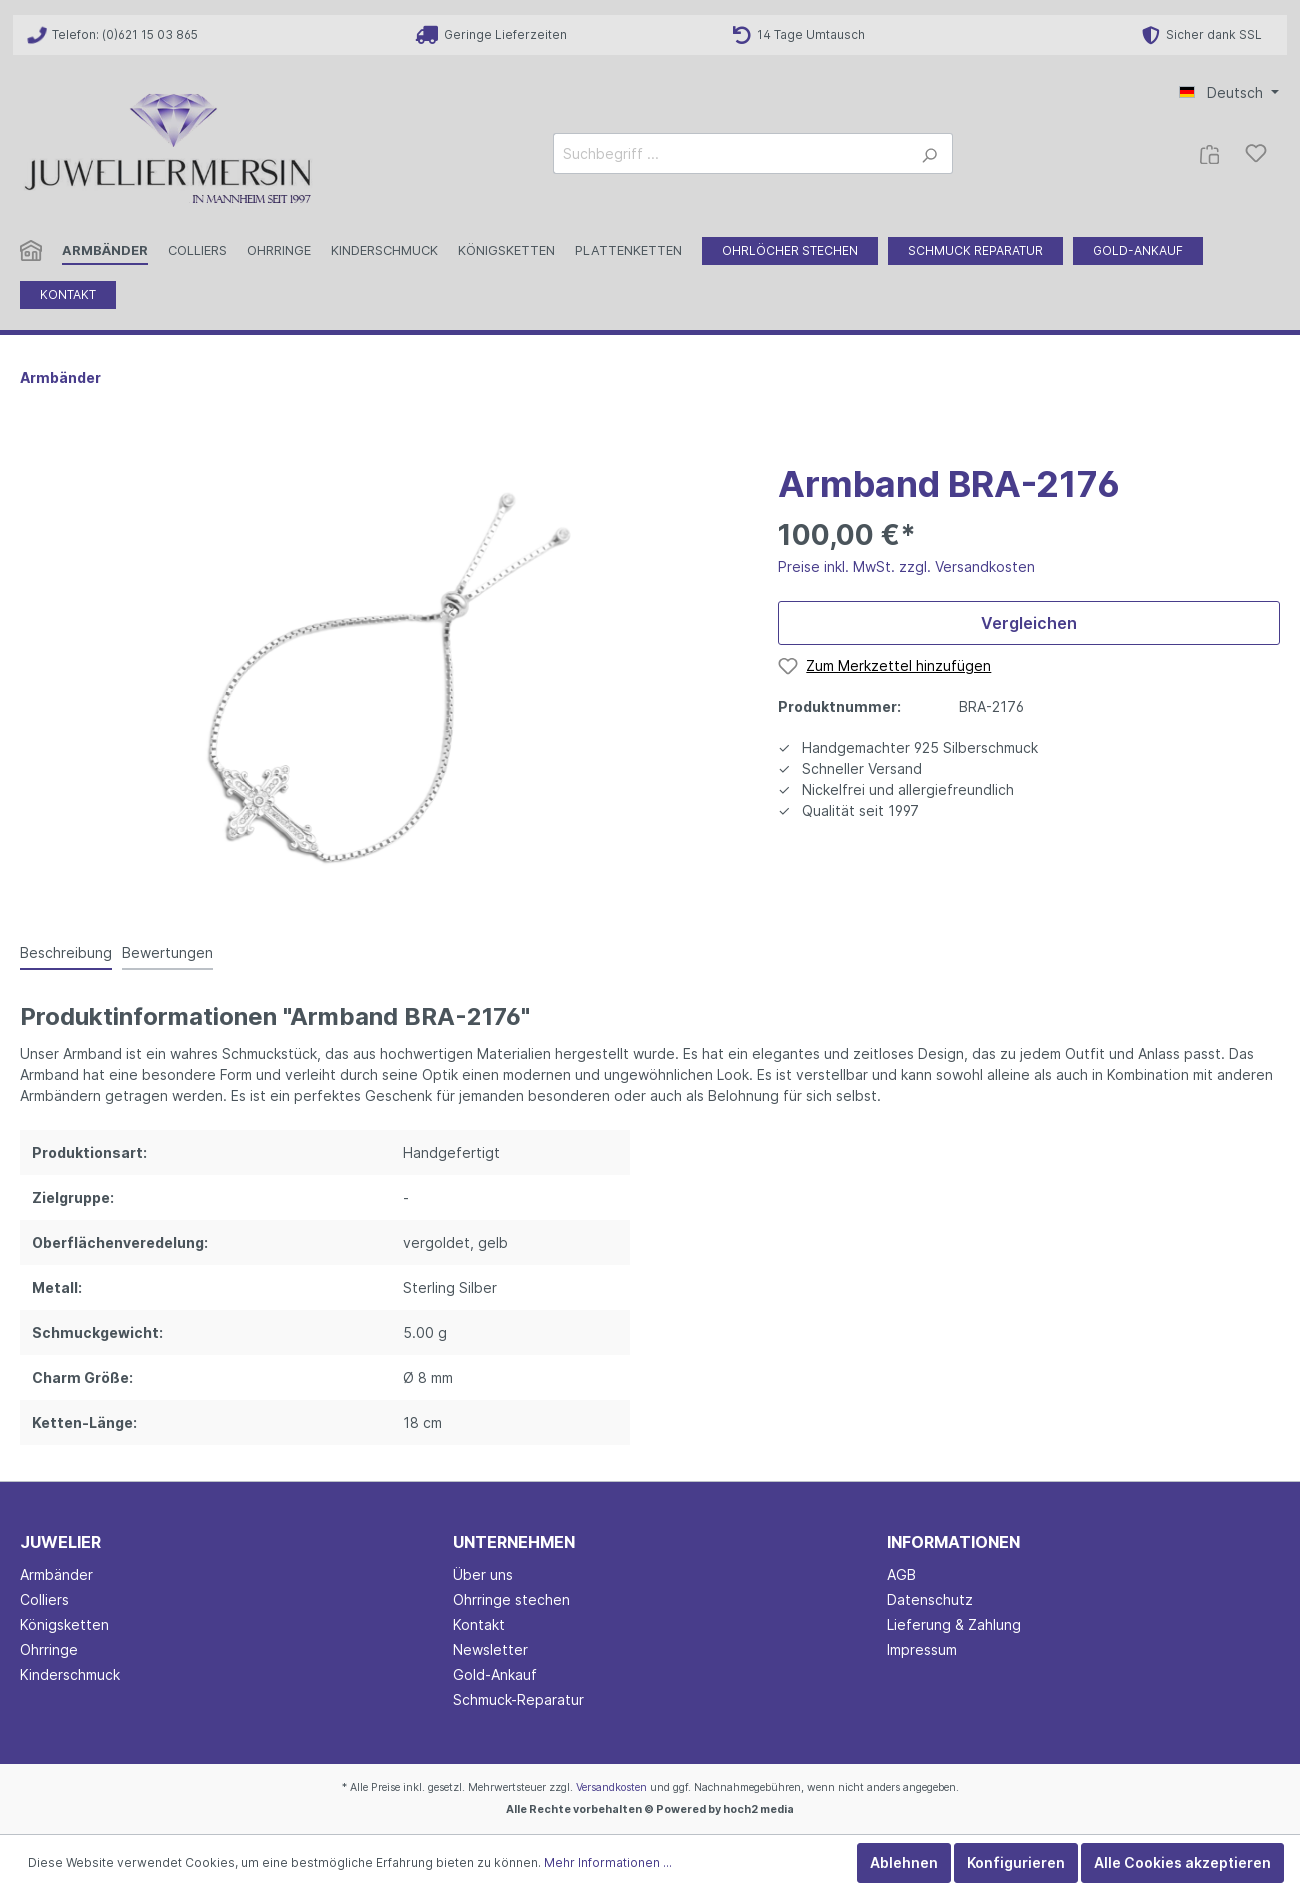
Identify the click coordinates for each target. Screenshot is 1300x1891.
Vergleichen (1029, 623)
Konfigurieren (1016, 1862)
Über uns (483, 1574)
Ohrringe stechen (511, 1599)
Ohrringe (49, 1649)
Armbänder (56, 1574)
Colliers (44, 1599)
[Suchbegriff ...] (730, 153)
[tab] (66, 952)
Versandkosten (611, 1787)
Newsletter (490, 1649)
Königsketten (64, 1624)
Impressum (922, 1649)
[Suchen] (929, 153)
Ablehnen (904, 1862)
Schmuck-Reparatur (518, 1699)
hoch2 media (758, 1809)
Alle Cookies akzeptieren (1182, 1862)
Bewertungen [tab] (167, 952)
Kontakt (479, 1624)
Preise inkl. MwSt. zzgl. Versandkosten (906, 566)
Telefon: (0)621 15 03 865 (113, 34)
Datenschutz (930, 1599)
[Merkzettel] (1256, 153)
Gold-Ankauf (495, 1674)
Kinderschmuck (70, 1674)
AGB (901, 1574)
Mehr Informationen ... (608, 1862)
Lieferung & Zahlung (954, 1624)
